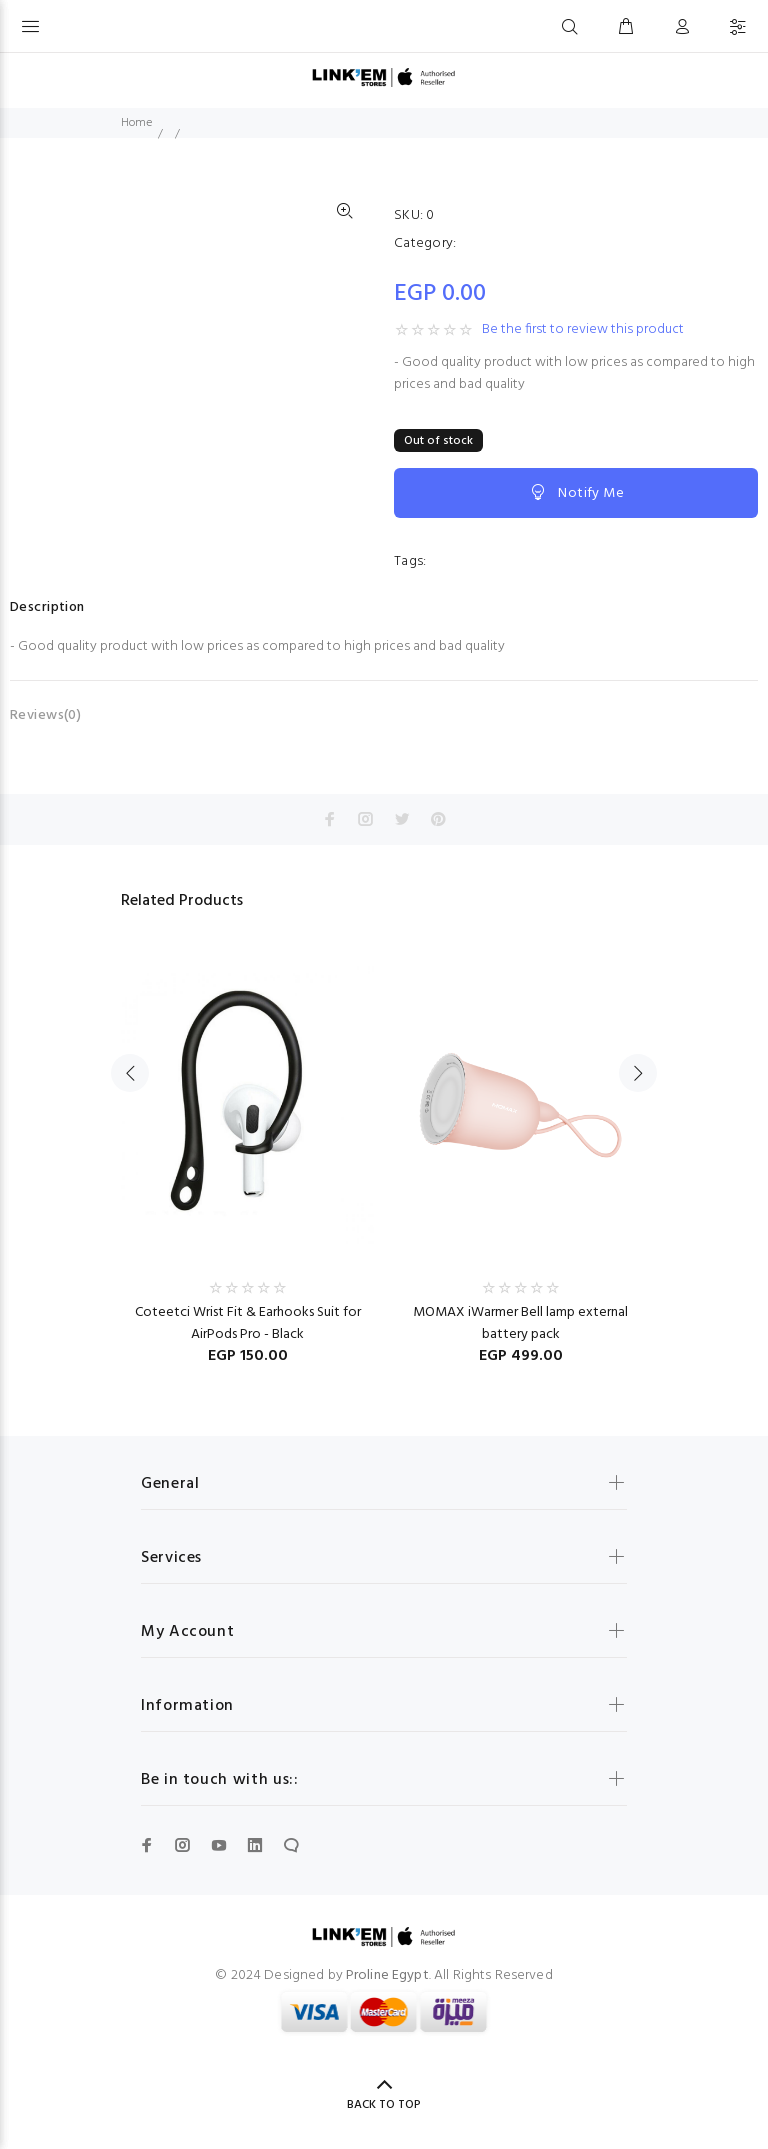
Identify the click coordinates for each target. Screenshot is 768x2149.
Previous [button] (130, 1073)
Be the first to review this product (583, 330)
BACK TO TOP (384, 2105)
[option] (247, 1146)
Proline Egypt (387, 1975)
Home (136, 123)
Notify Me (576, 493)
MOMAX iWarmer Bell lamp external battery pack (520, 1323)
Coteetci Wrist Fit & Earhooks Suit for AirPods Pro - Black (248, 1323)
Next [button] (638, 1073)
